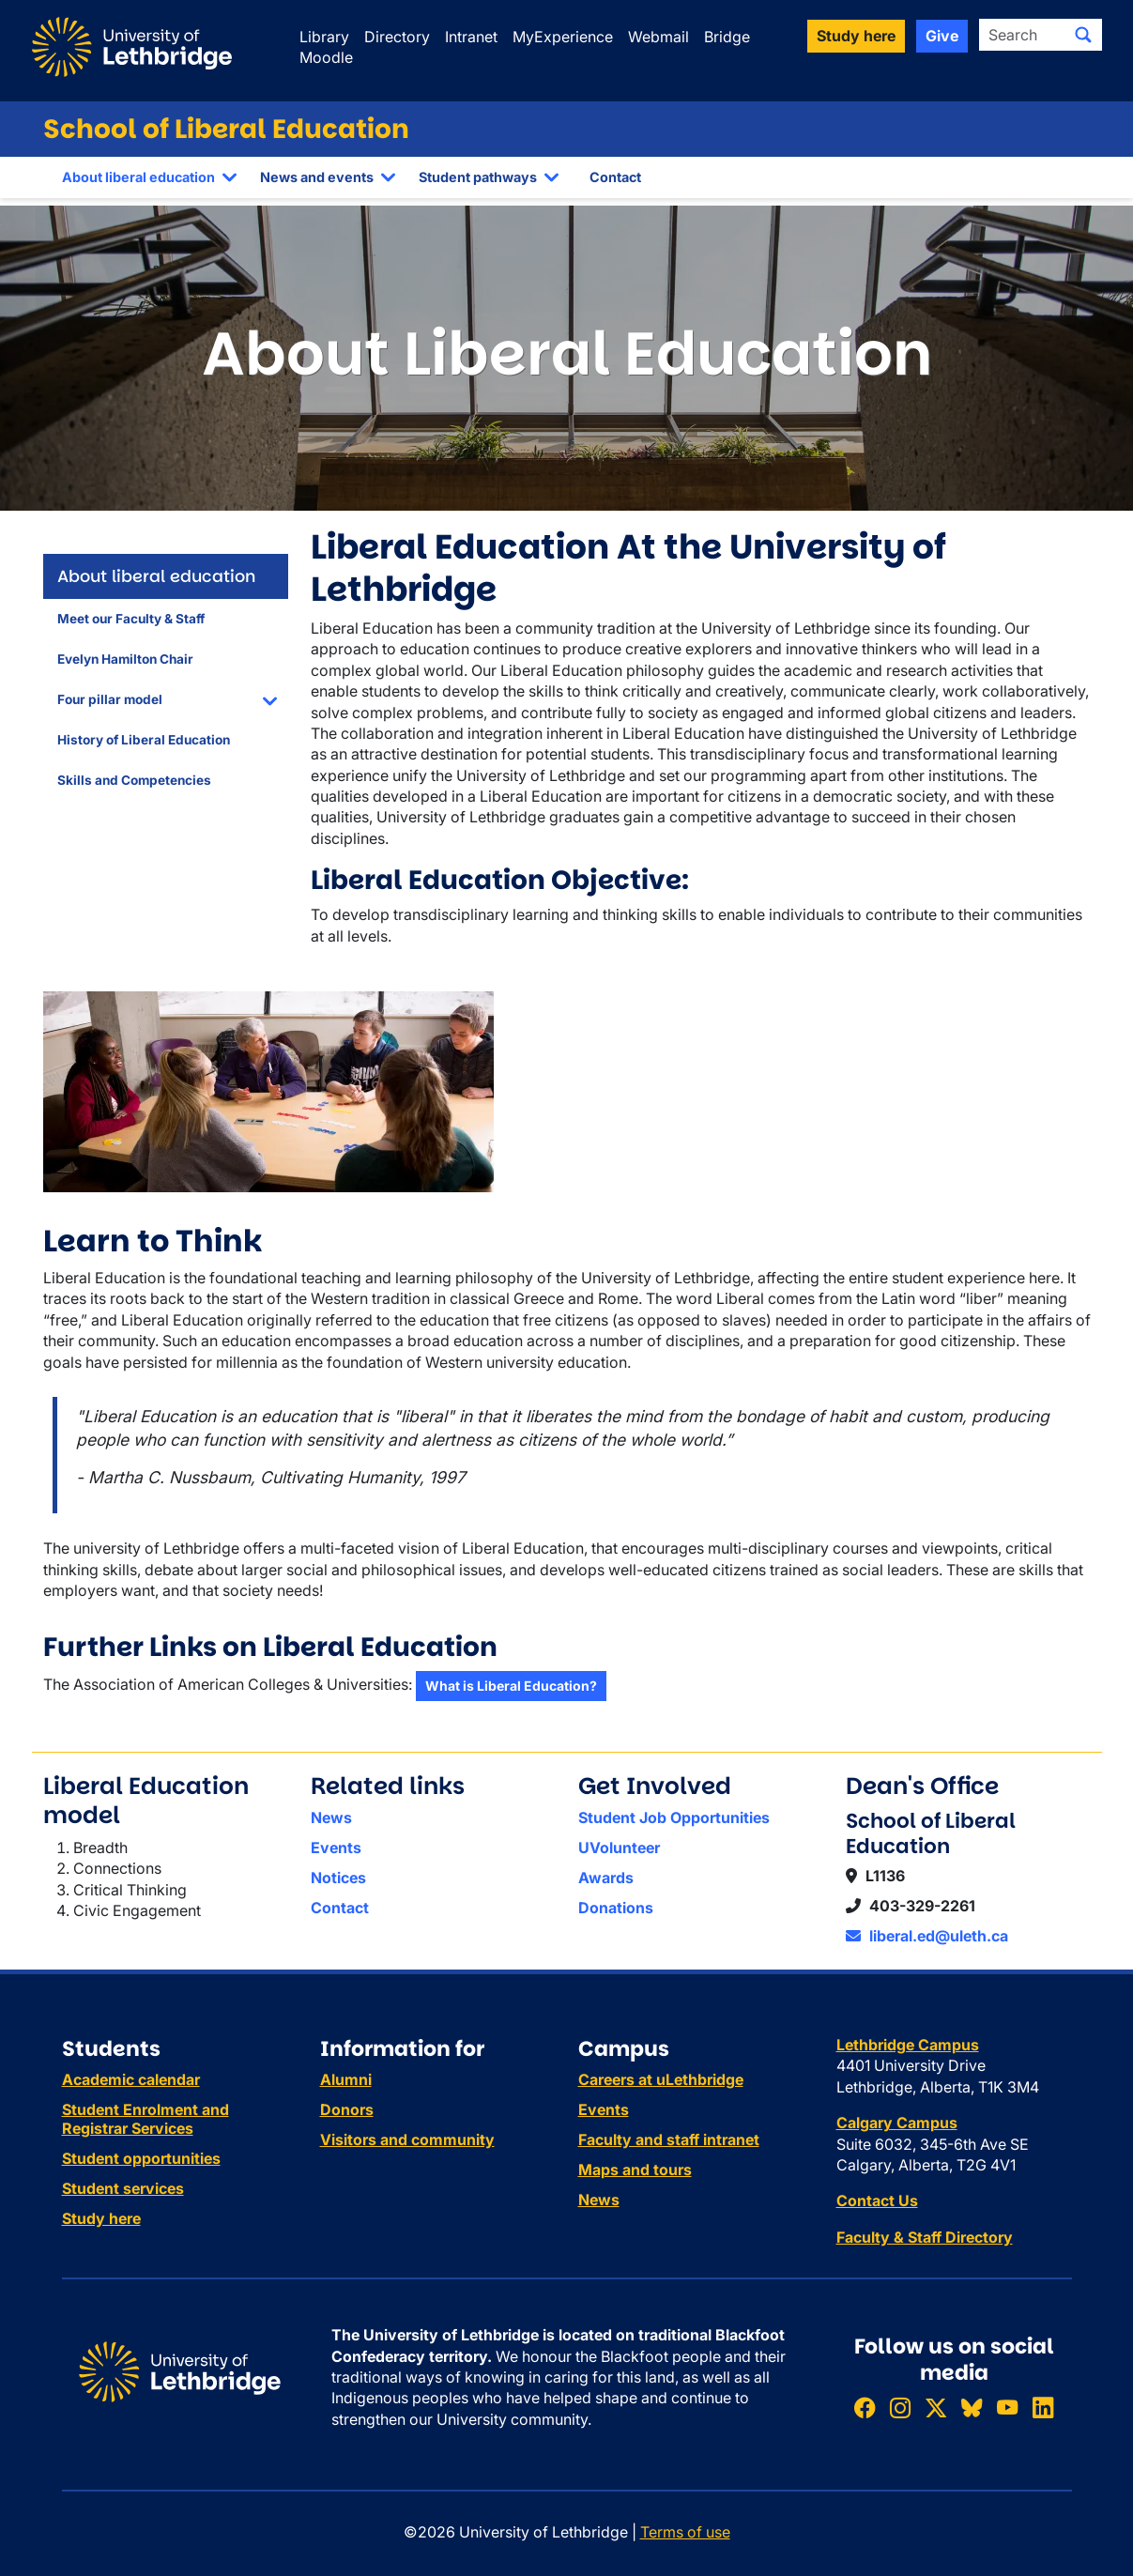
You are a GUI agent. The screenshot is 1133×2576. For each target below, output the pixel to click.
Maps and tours (635, 2169)
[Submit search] (1083, 35)
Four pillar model (109, 699)
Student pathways (478, 177)
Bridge (727, 36)
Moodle (326, 57)
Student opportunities (141, 2158)
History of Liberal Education (143, 739)
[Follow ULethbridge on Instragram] (900, 2407)
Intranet (471, 36)
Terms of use (685, 2531)
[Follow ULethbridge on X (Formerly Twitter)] (936, 2407)
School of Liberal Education (226, 129)
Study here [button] (856, 35)
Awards (606, 1877)
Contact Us (877, 2200)
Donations (615, 1907)
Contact (615, 177)
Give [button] (942, 35)
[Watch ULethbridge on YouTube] (1007, 2407)
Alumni (346, 2079)
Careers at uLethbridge (660, 2079)
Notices (338, 1877)
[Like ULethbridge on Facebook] (865, 2407)
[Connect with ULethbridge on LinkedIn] (1043, 2407)
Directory (397, 36)
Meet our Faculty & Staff (131, 618)
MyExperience (563, 36)
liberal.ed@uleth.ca (927, 1935)
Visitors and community (407, 2139)
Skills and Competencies (134, 780)
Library (324, 36)
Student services (123, 2188)
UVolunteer (619, 1847)
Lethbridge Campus (907, 2044)
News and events (317, 177)
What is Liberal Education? (511, 1686)
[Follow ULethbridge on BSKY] (972, 2407)
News (331, 1817)
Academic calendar (131, 2079)
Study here (101, 2218)
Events (336, 1847)
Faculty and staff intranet (668, 2139)
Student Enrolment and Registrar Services (145, 2119)
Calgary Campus (896, 2122)
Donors (347, 2109)
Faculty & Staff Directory (924, 2237)
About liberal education (138, 177)
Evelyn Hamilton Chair (125, 659)
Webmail (658, 36)
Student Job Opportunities (674, 1817)
